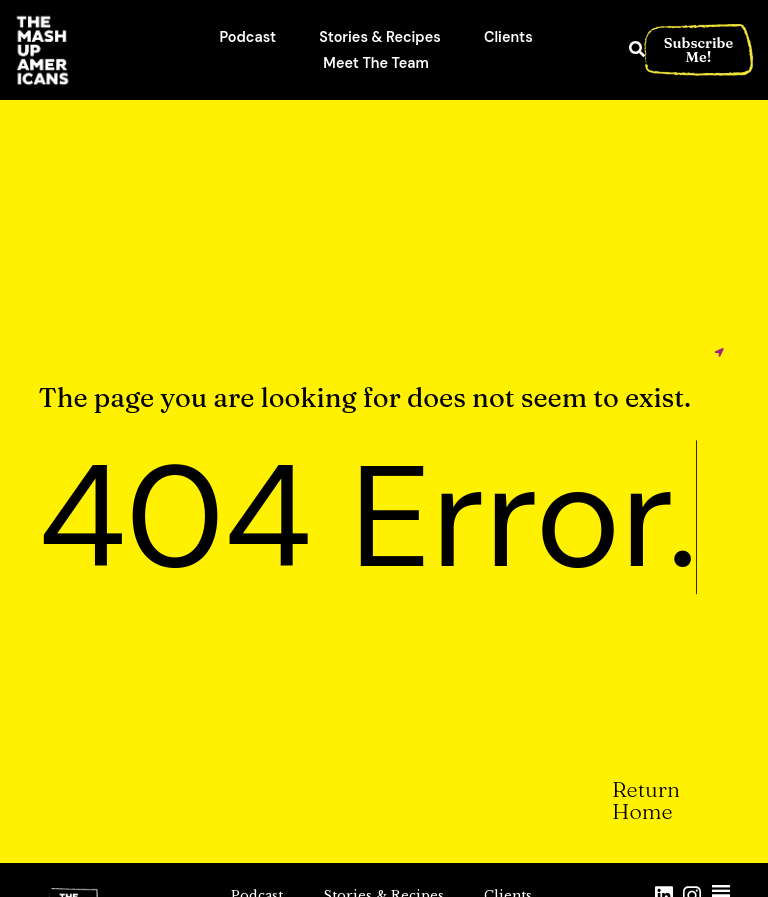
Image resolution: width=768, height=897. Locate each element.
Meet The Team (375, 63)
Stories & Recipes (380, 37)
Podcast (248, 37)
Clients (508, 37)
